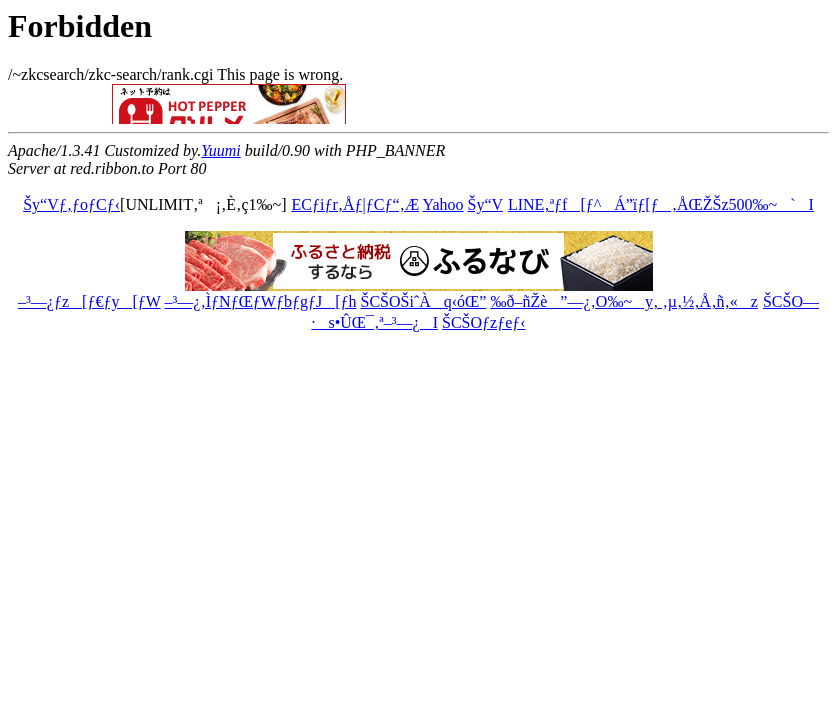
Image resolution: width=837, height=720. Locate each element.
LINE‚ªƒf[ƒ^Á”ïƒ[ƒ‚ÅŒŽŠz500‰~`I (660, 204)
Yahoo (443, 204)
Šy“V (485, 204)
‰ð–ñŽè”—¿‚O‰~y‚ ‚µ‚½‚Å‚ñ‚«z (623, 301)
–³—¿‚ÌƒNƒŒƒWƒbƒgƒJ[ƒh (261, 301)
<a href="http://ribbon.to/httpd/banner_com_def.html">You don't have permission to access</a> (308, 104)
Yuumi (220, 150)
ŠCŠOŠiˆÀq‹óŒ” (424, 301)
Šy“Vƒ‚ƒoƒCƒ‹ (71, 204)
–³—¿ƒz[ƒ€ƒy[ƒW (89, 301)
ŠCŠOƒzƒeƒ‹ (484, 322)
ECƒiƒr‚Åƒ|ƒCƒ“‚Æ (356, 204)
